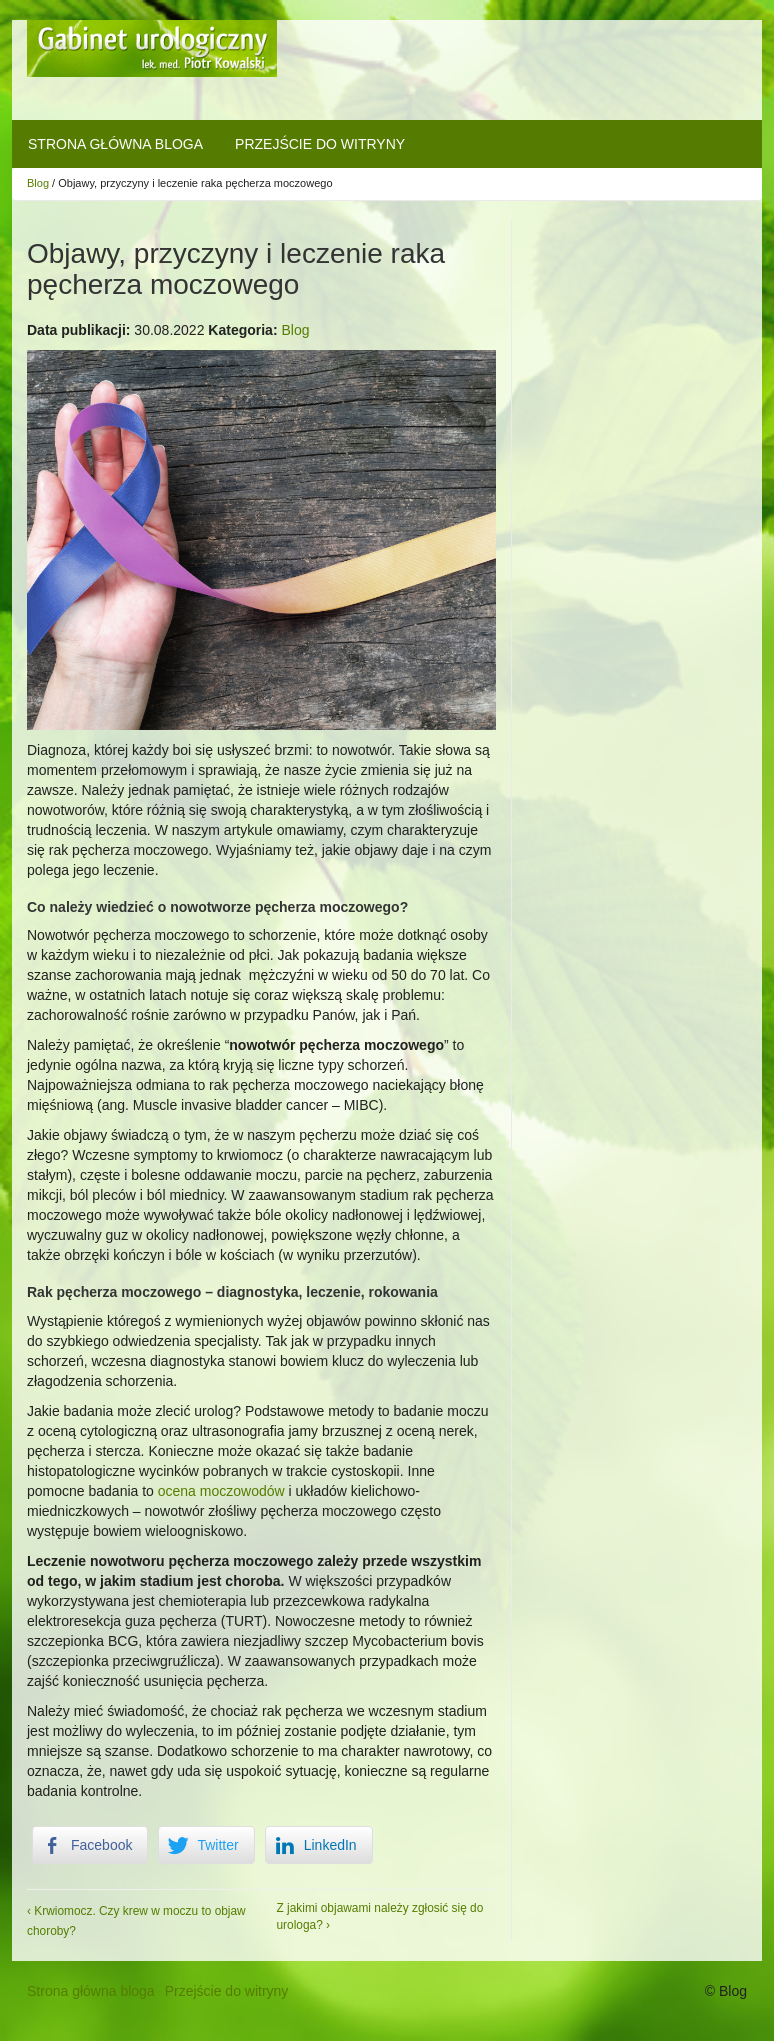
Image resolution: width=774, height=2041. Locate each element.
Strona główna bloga (115, 144)
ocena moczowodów (221, 1491)
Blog (38, 183)
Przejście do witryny (320, 144)
